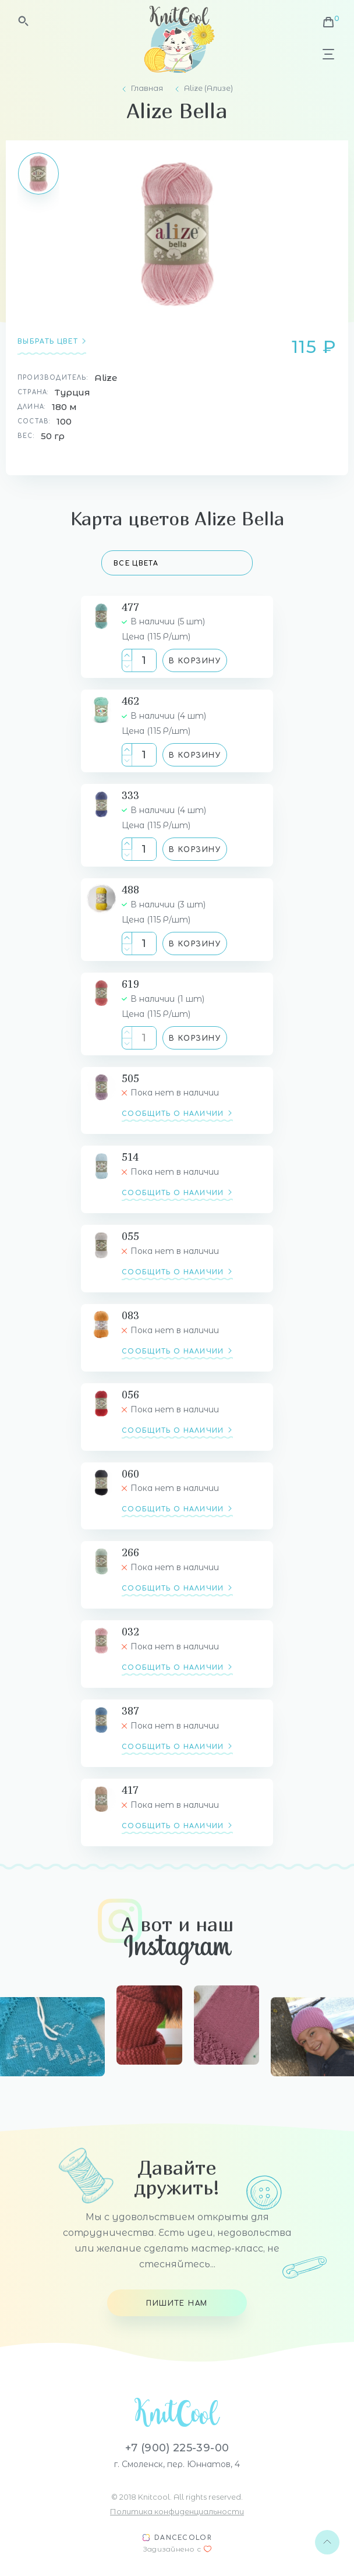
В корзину (195, 661)
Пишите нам (176, 2303)
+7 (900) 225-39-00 (177, 2447)
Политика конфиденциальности (177, 2511)
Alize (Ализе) (208, 88)
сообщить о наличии (173, 1114)
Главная (147, 88)
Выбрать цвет (47, 341)
